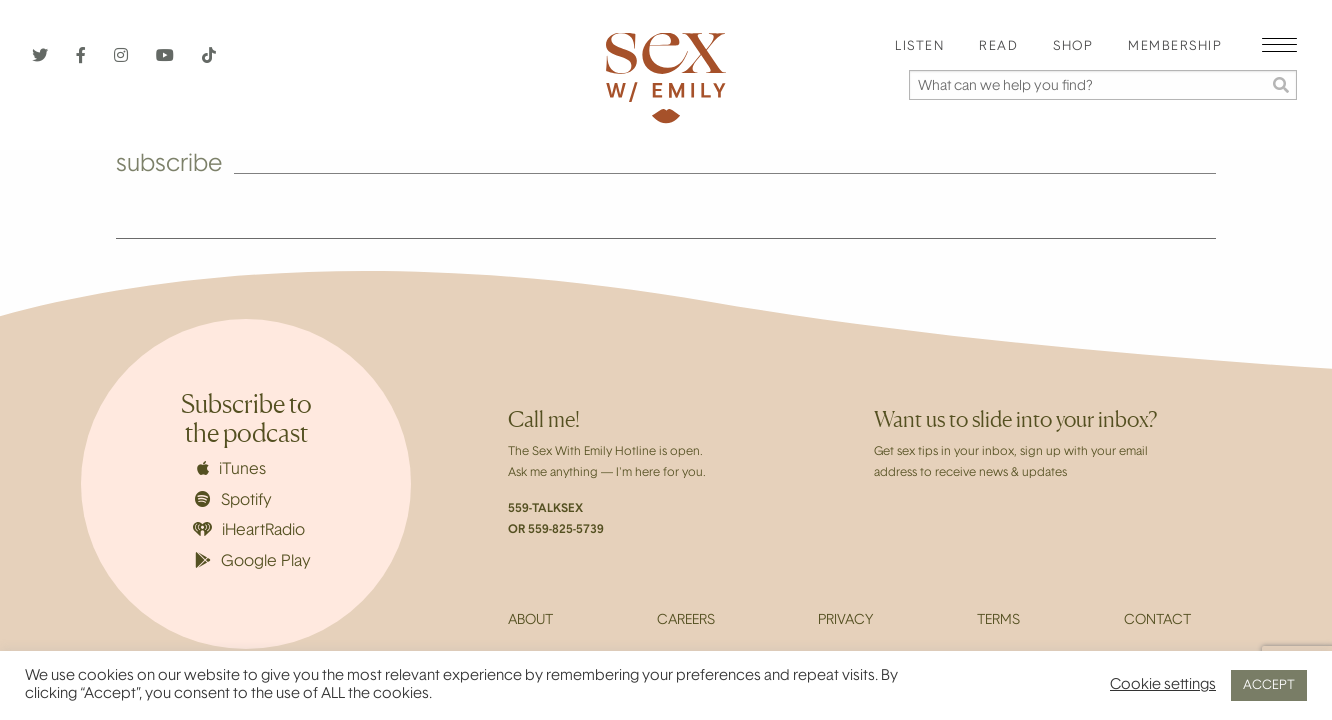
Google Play (253, 561)
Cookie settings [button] (1163, 685)
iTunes (231, 469)
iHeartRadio (249, 530)
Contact (1157, 621)
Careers (686, 621)
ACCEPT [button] (1269, 685)
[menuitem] (919, 47)
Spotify (233, 500)
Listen (919, 47)
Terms (998, 621)
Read (998, 47)
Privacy (845, 621)
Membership (1175, 47)
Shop (1073, 47)
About (530, 621)
